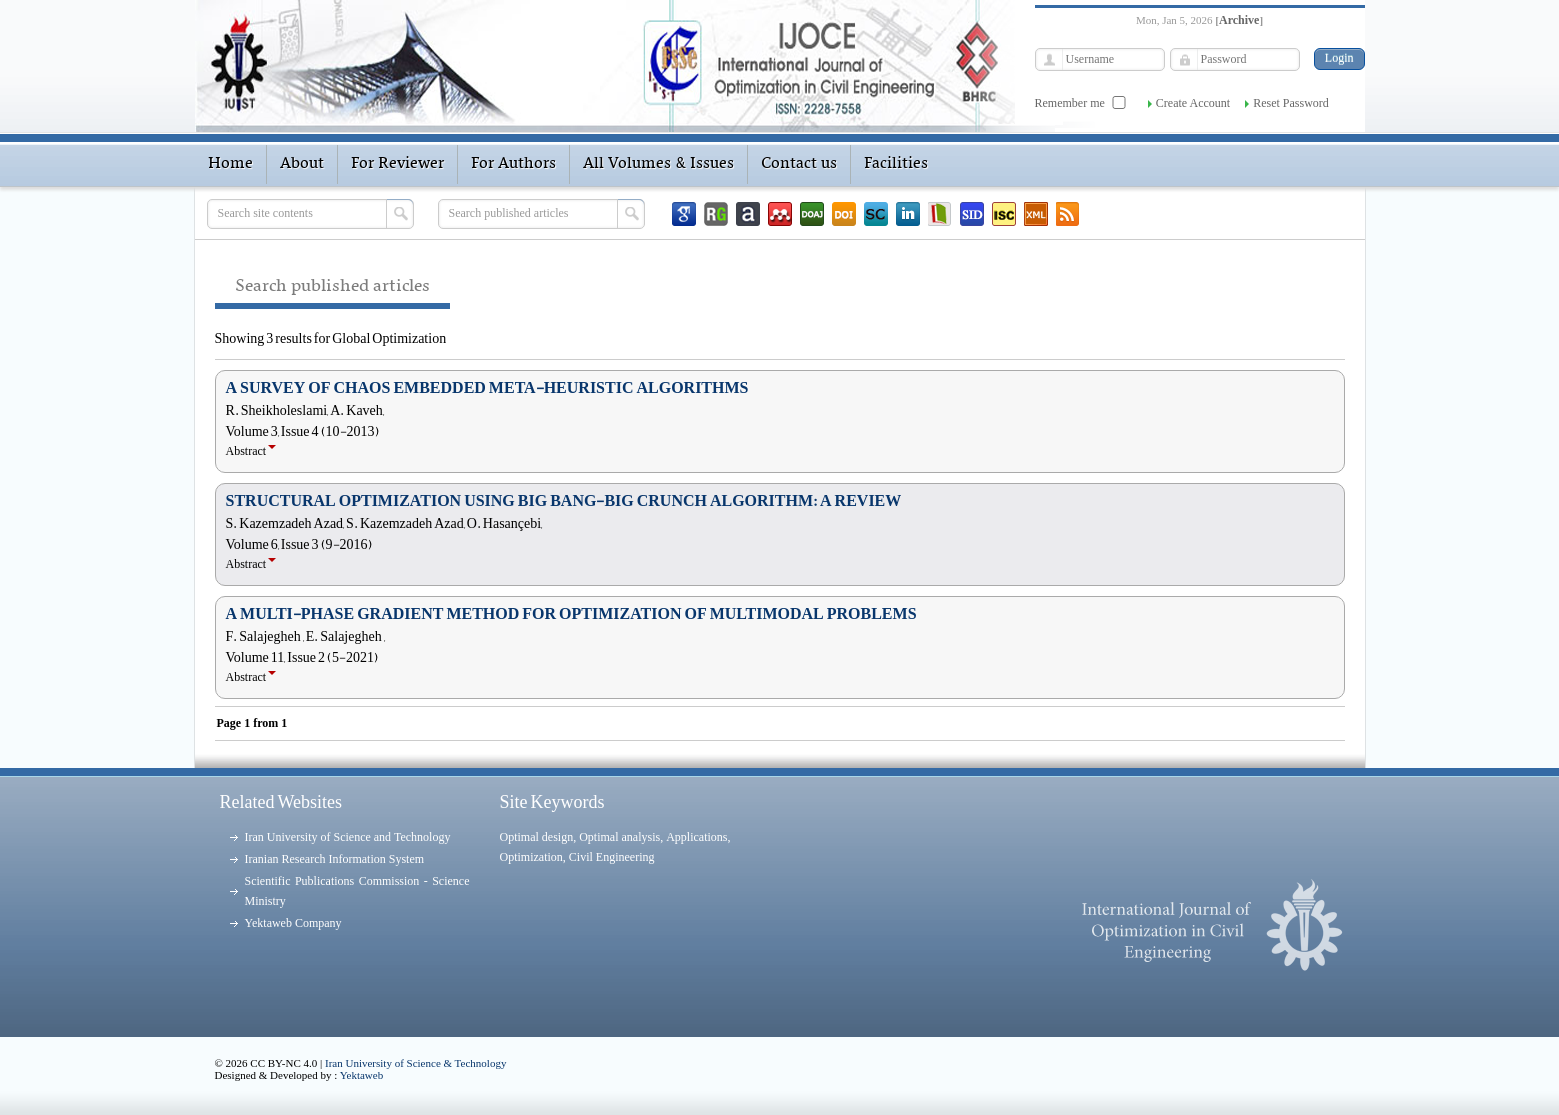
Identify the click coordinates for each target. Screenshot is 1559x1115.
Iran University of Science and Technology (348, 837)
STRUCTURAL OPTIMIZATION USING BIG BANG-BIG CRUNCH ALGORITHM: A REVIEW (564, 501)
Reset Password (1291, 103)
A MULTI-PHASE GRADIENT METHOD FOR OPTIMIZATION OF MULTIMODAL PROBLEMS (571, 614)
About (302, 164)
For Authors (513, 164)
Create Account (1193, 103)
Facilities (896, 164)
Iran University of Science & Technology (415, 1063)
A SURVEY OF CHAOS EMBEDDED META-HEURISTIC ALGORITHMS (487, 388)
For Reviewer (397, 164)
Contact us (799, 164)
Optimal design (537, 837)
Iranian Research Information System (335, 859)
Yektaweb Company (293, 923)
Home (230, 164)
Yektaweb (362, 1075)
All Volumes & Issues (658, 164)
